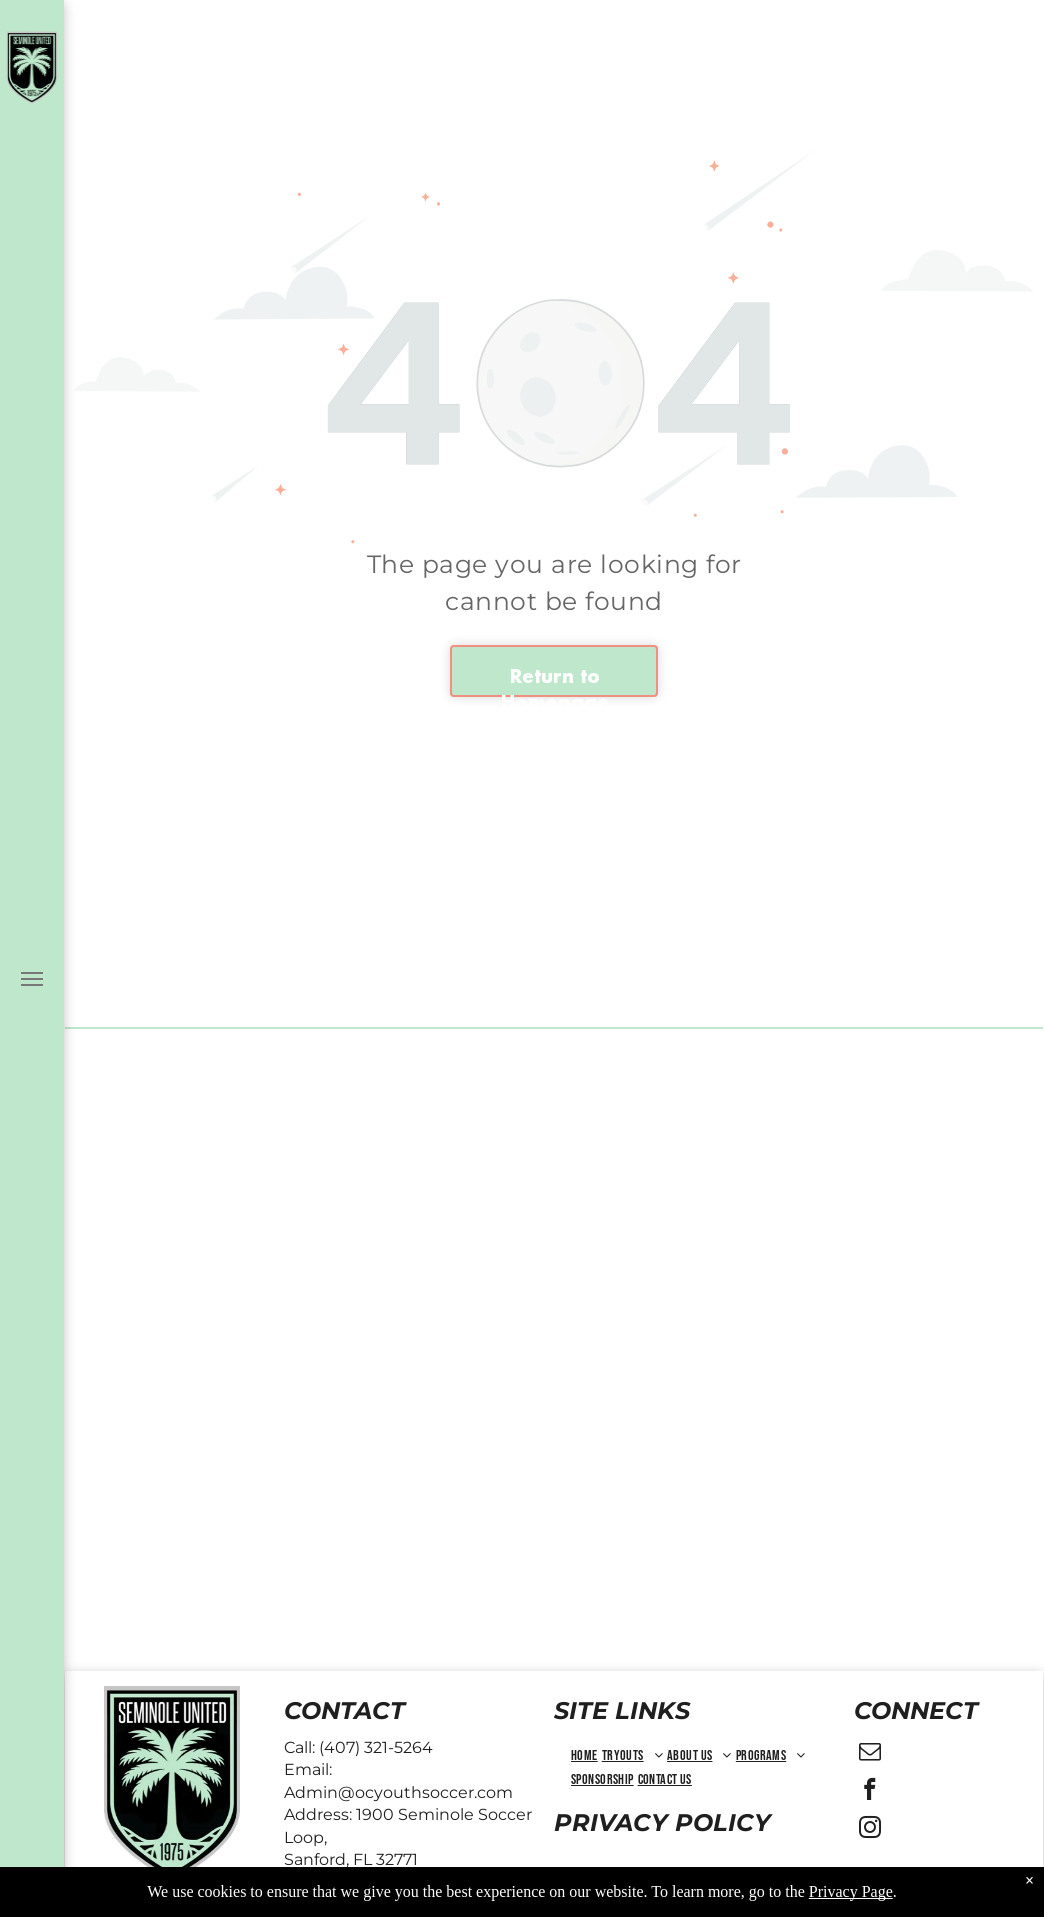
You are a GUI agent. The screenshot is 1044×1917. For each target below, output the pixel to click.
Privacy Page (851, 1891)
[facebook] (870, 1792)
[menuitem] (584, 1756)
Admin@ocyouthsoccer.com (398, 1792)
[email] (870, 1754)
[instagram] (870, 1830)
